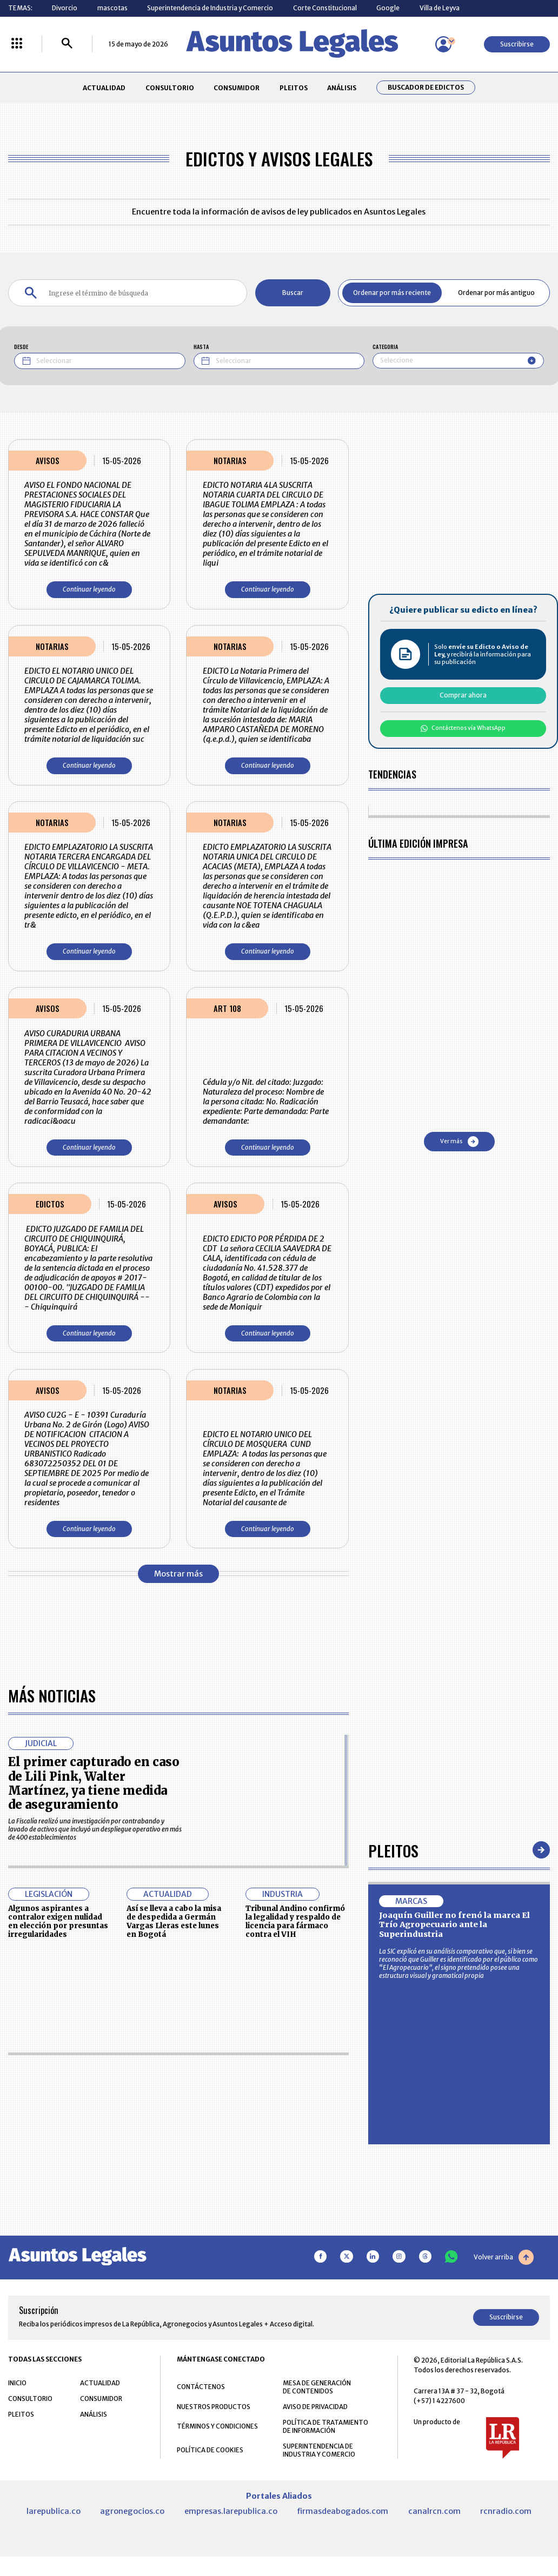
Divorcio (64, 8)
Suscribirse (517, 44)
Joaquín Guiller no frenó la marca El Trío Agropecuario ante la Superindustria (454, 1924)
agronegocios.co (132, 2511)
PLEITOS (294, 88)
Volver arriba (504, 2257)
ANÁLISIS (341, 88)
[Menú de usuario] (443, 44)
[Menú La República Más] (16, 44)
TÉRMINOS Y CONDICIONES (217, 2426)
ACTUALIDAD (104, 88)
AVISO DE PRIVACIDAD (315, 2407)
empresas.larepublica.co (230, 2511)
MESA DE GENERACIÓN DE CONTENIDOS (317, 2387)
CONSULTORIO (169, 88)
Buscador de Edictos (426, 87)
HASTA (201, 347)
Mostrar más (178, 1574)
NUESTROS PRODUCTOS (213, 2407)
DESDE (21, 347)
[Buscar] (67, 44)
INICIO (17, 2383)
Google (388, 8)
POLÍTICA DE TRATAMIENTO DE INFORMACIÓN (325, 2426)
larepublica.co (53, 2511)
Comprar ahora (463, 695)
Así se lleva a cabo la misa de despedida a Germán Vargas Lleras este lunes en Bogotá (174, 1921)
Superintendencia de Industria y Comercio (210, 8)
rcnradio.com (506, 2511)
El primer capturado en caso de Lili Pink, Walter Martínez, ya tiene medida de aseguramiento (94, 1783)
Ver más (459, 1141)
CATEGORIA (385, 347)
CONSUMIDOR (237, 88)
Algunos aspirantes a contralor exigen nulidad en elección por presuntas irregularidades (58, 1921)
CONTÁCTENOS (201, 2387)
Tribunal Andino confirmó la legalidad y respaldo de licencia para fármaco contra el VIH (295, 1921)
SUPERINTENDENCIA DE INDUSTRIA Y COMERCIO (319, 2450)
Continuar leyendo (89, 589)
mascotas (112, 8)
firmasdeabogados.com (342, 2511)
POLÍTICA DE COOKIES (210, 2450)
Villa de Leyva (440, 8)
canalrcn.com (434, 2511)
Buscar (292, 293)
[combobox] (458, 361)
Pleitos (393, 1850)
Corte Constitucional (325, 8)
